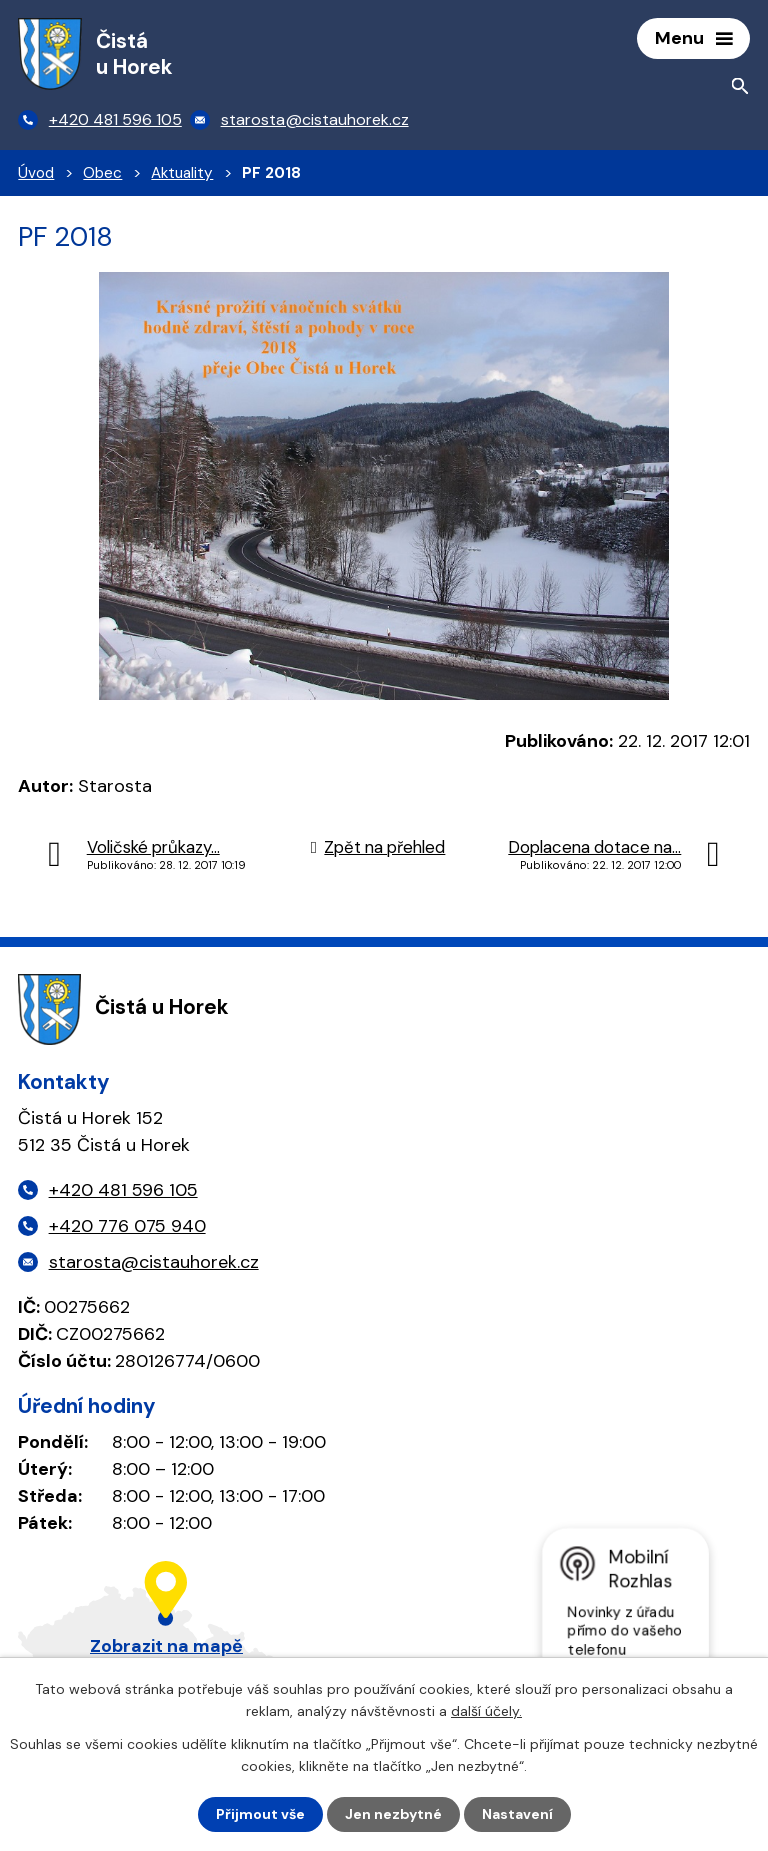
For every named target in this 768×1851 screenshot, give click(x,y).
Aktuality (182, 173)
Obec (102, 173)
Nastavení (517, 1814)
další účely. (486, 1711)
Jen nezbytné (393, 1814)
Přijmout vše (260, 1814)
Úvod (36, 173)
